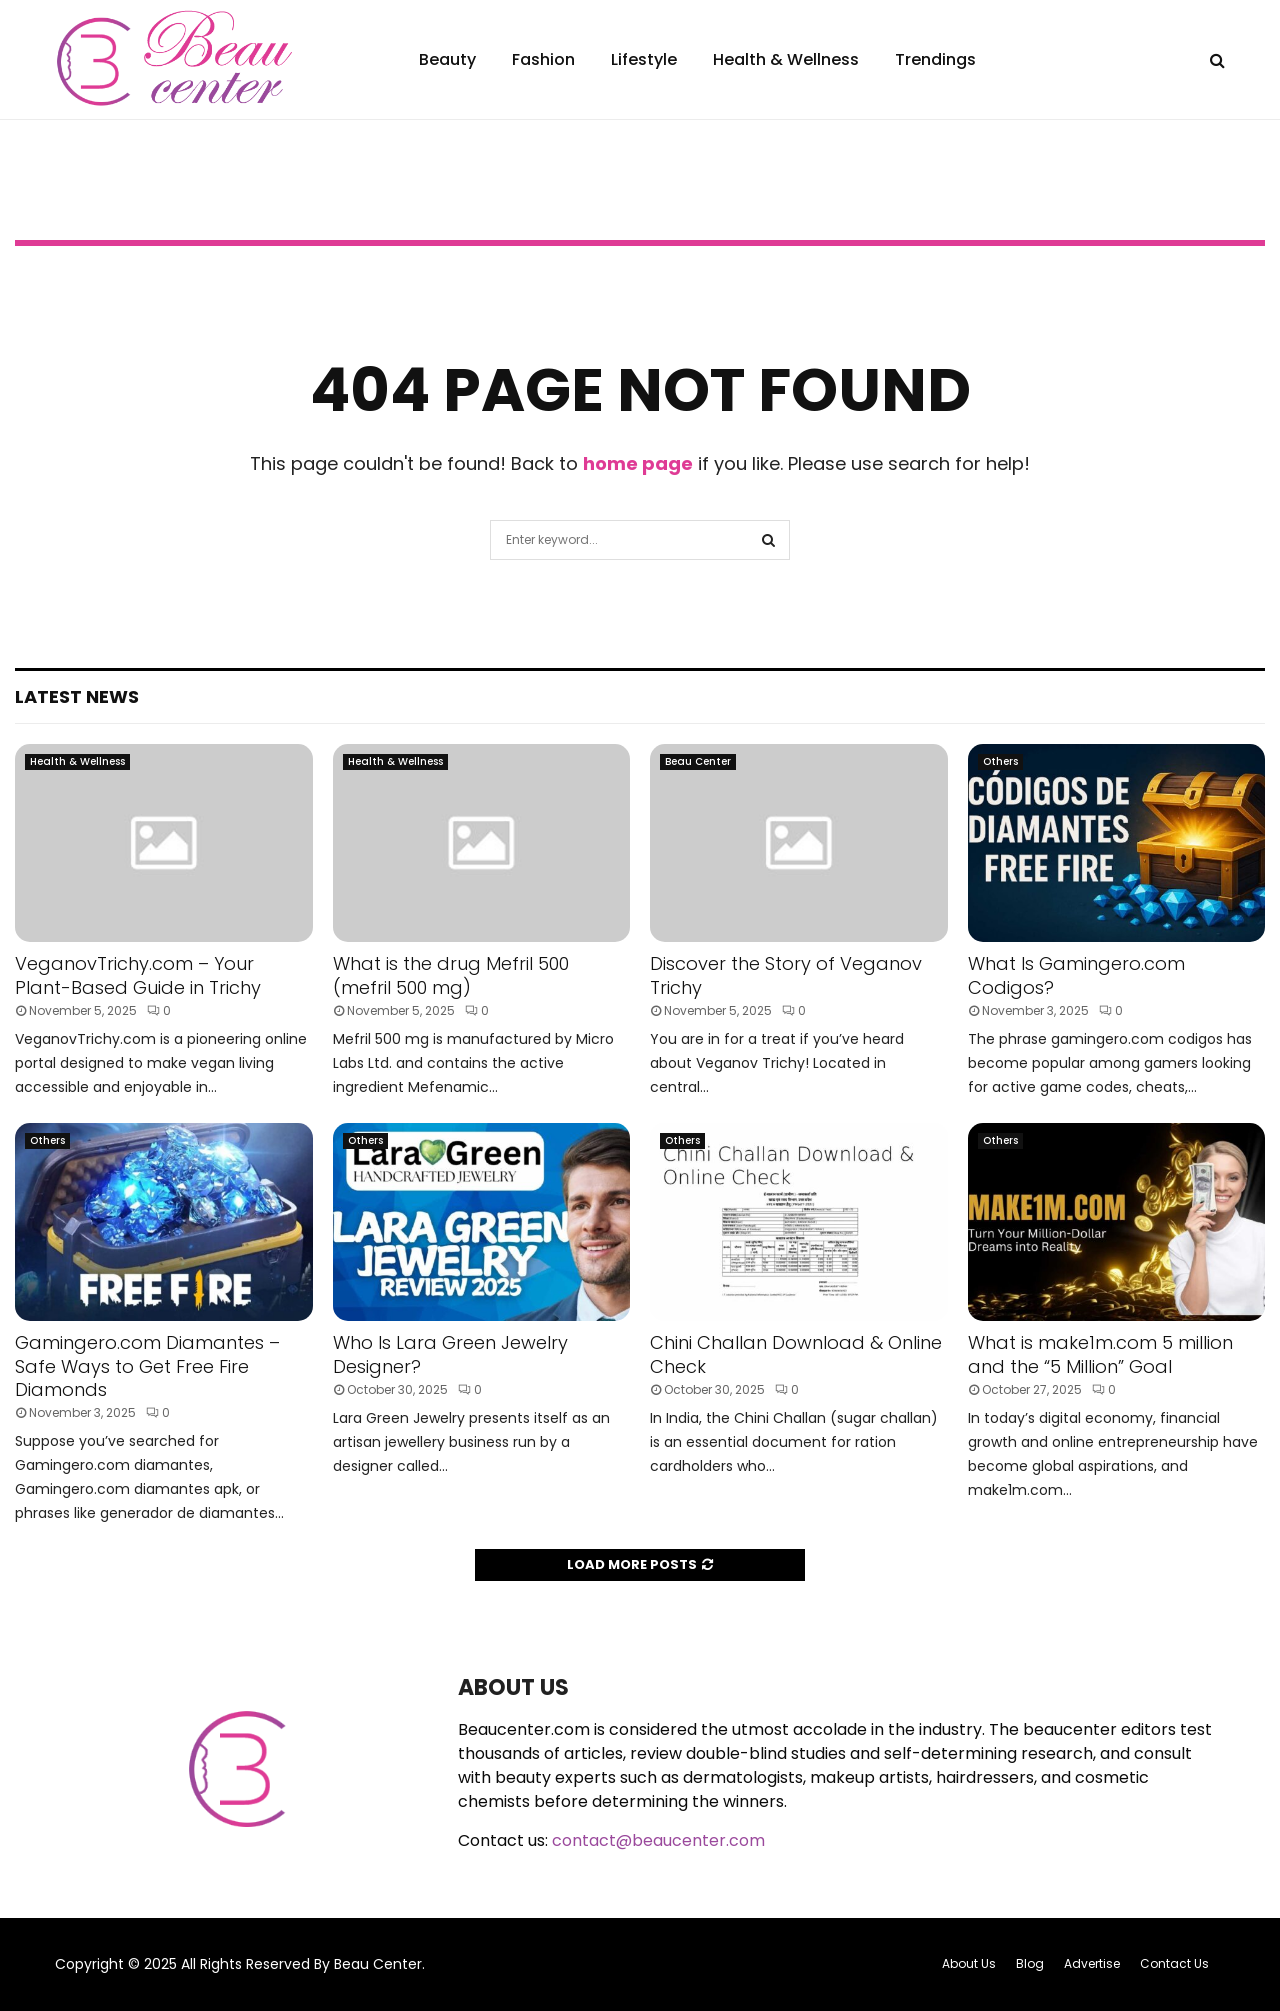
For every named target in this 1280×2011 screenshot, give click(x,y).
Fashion (543, 59)
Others (1000, 761)
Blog (1030, 1963)
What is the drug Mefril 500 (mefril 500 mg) (451, 975)
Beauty (447, 59)
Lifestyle (644, 59)
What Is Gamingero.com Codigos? (1076, 975)
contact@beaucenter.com (658, 1840)
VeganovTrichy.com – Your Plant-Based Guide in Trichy (138, 975)
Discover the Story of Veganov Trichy (786, 975)
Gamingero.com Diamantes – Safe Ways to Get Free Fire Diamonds (147, 1366)
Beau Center (698, 761)
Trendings (935, 59)
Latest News (77, 696)
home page (638, 463)
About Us (969, 1963)
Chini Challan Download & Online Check (796, 1354)
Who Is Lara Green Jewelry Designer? (450, 1354)
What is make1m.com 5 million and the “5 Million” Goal (1100, 1354)
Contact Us (1174, 1963)
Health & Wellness (786, 59)
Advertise (1092, 1963)
